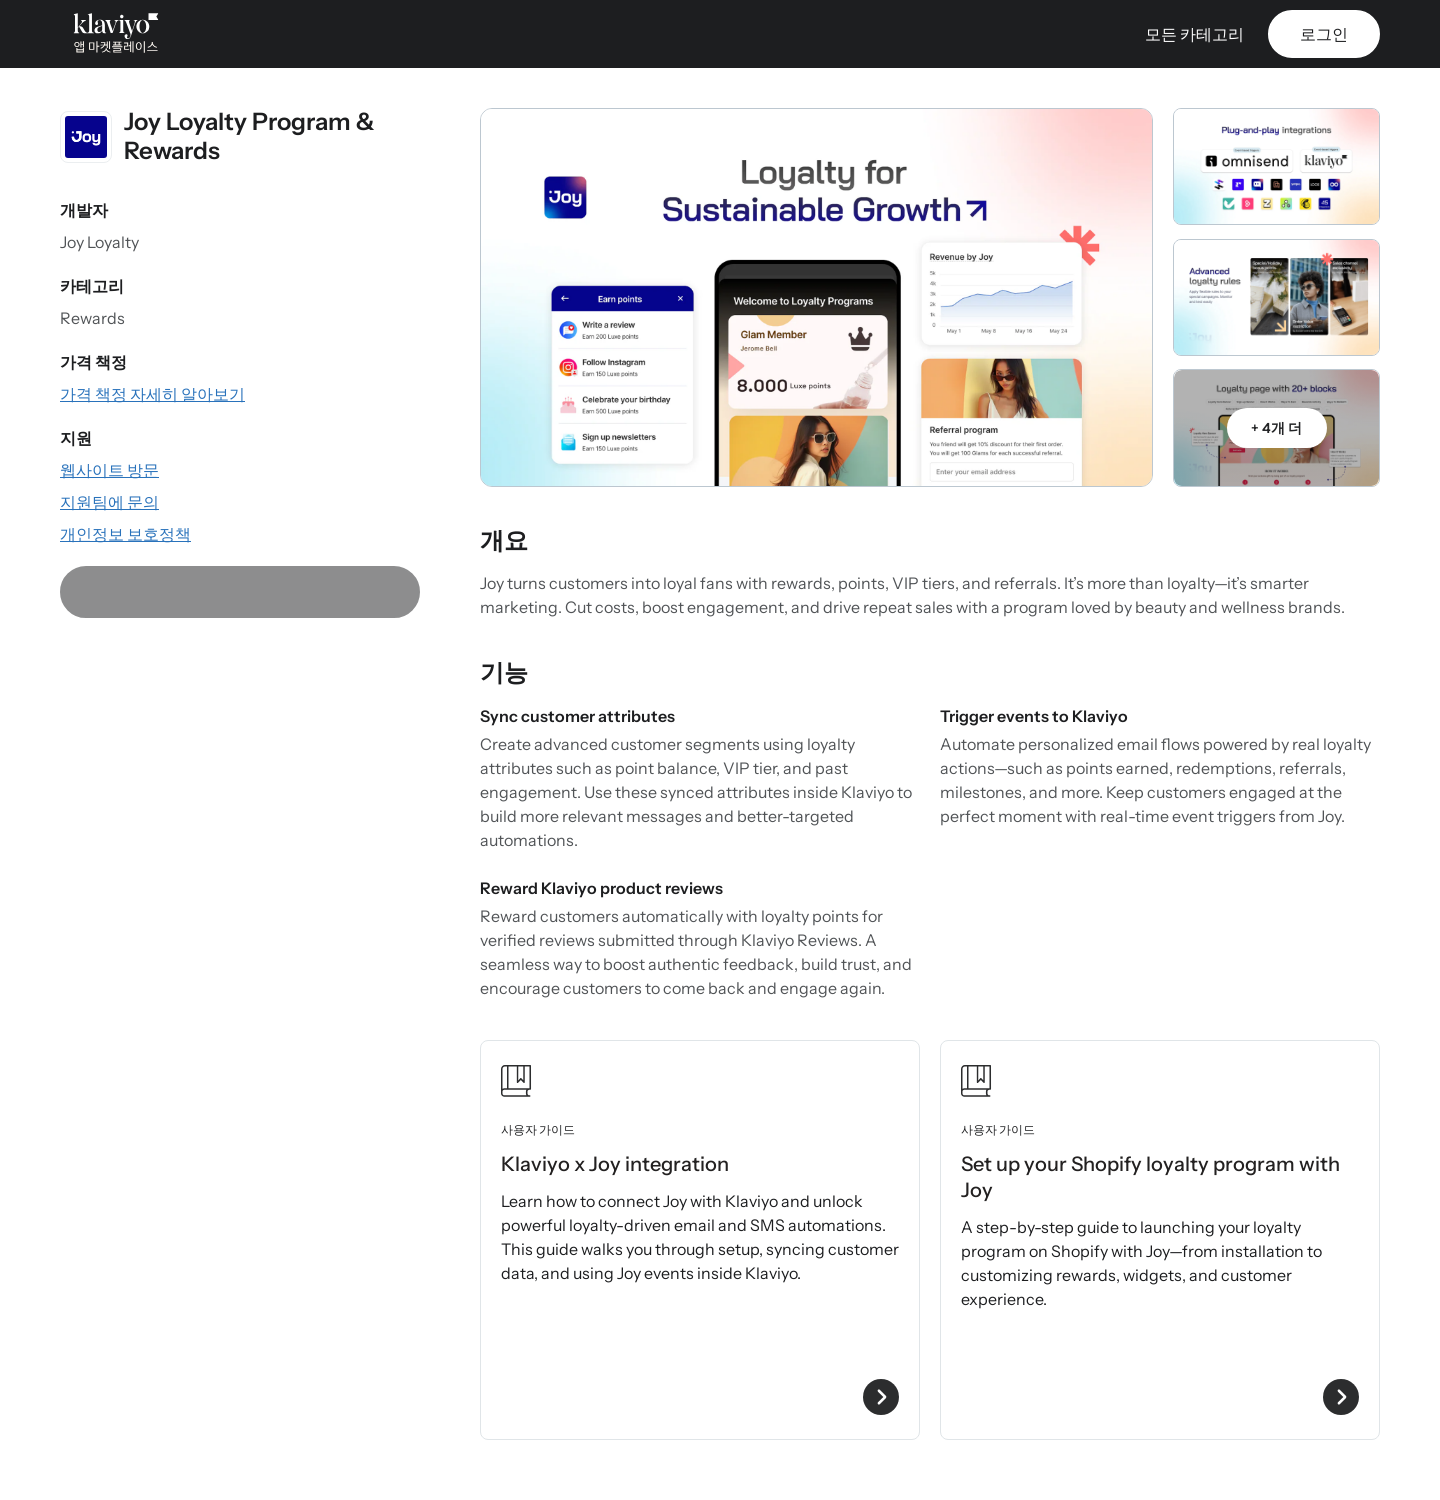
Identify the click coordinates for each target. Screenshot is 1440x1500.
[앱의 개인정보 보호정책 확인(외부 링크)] (125, 534)
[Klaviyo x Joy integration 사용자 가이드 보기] (700, 1240)
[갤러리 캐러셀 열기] (816, 297)
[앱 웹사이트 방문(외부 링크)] (109, 470)
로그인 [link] (1324, 34)
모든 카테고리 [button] (1194, 34)
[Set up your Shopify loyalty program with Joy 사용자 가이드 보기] (1160, 1240)
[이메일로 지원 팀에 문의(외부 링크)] (109, 502)
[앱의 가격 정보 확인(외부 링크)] (152, 394)
